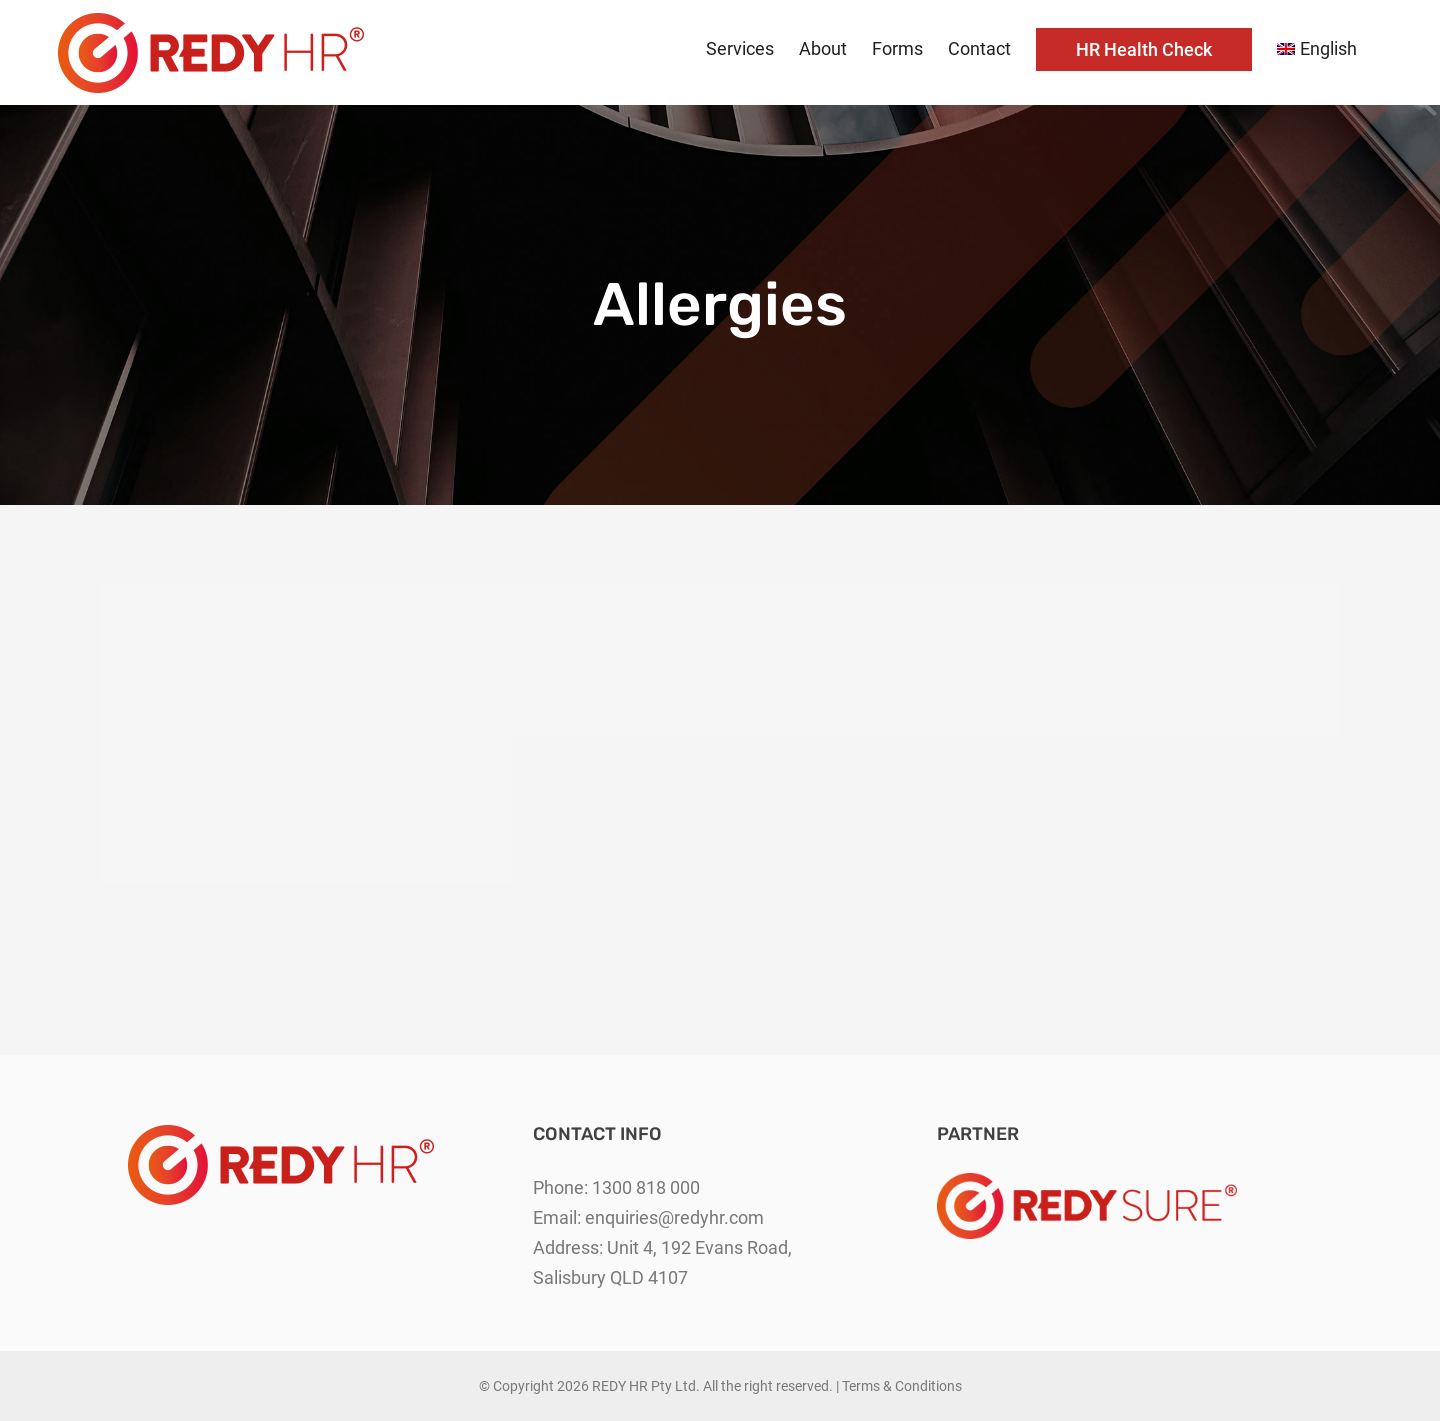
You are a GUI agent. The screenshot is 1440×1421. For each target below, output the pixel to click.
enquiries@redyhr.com (674, 1217)
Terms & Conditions (902, 1386)
